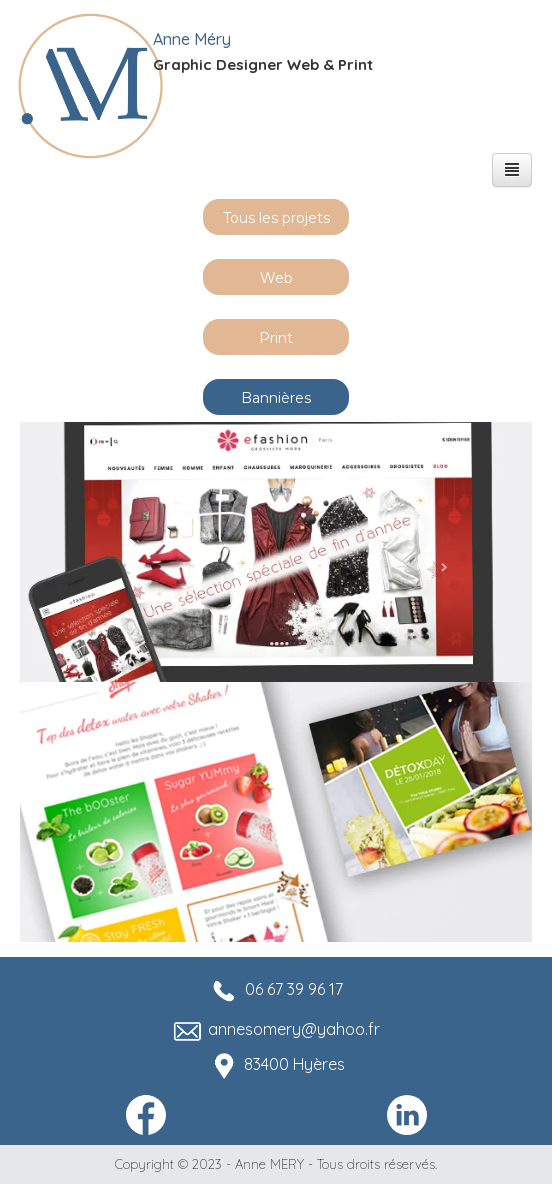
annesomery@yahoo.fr (294, 1029)
